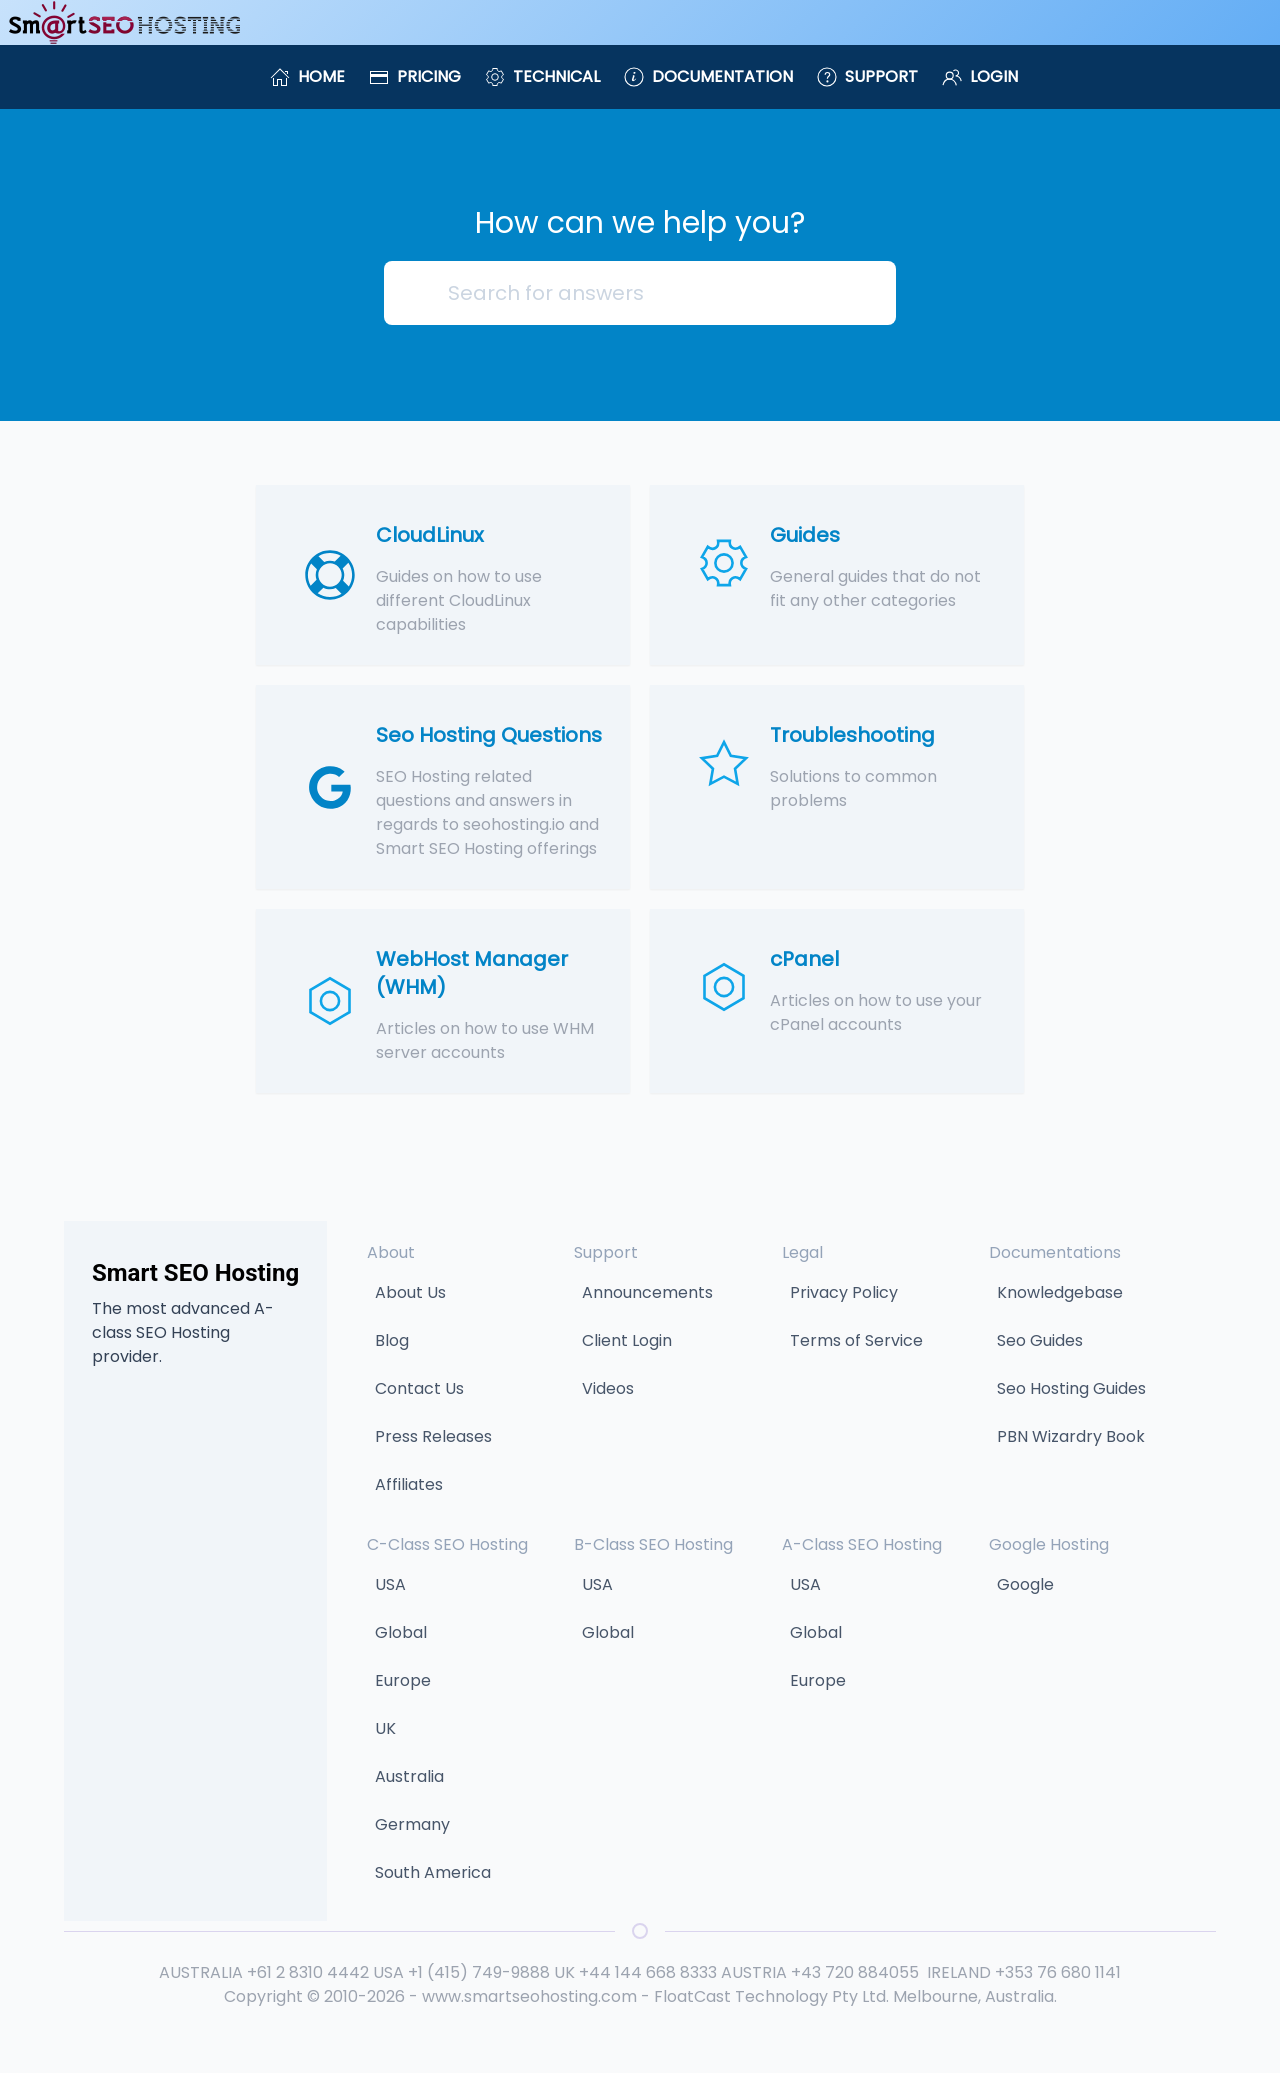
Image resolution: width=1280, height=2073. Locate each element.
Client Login (627, 1340)
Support (867, 76)
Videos (608, 1388)
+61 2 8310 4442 (308, 1972)
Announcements (647, 1292)
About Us (410, 1292)
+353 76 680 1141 (1058, 1972)
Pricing (415, 76)
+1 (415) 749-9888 (479, 1972)
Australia (409, 1776)
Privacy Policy (844, 1292)
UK (385, 1728)
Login (980, 76)
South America (433, 1872)
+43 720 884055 (855, 1972)
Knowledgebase (1060, 1292)
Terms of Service (856, 1340)
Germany (412, 1824)
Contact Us (419, 1388)
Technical (542, 76)
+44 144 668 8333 (648, 1972)
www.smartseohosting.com (529, 1996)
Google (1025, 1584)
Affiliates (409, 1484)
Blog (392, 1340)
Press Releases (433, 1436)
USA (390, 1584)
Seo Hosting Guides (1071, 1388)
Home (307, 76)
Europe (403, 1680)
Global (401, 1632)
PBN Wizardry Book (1071, 1436)
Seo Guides (1040, 1340)
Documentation (708, 76)
